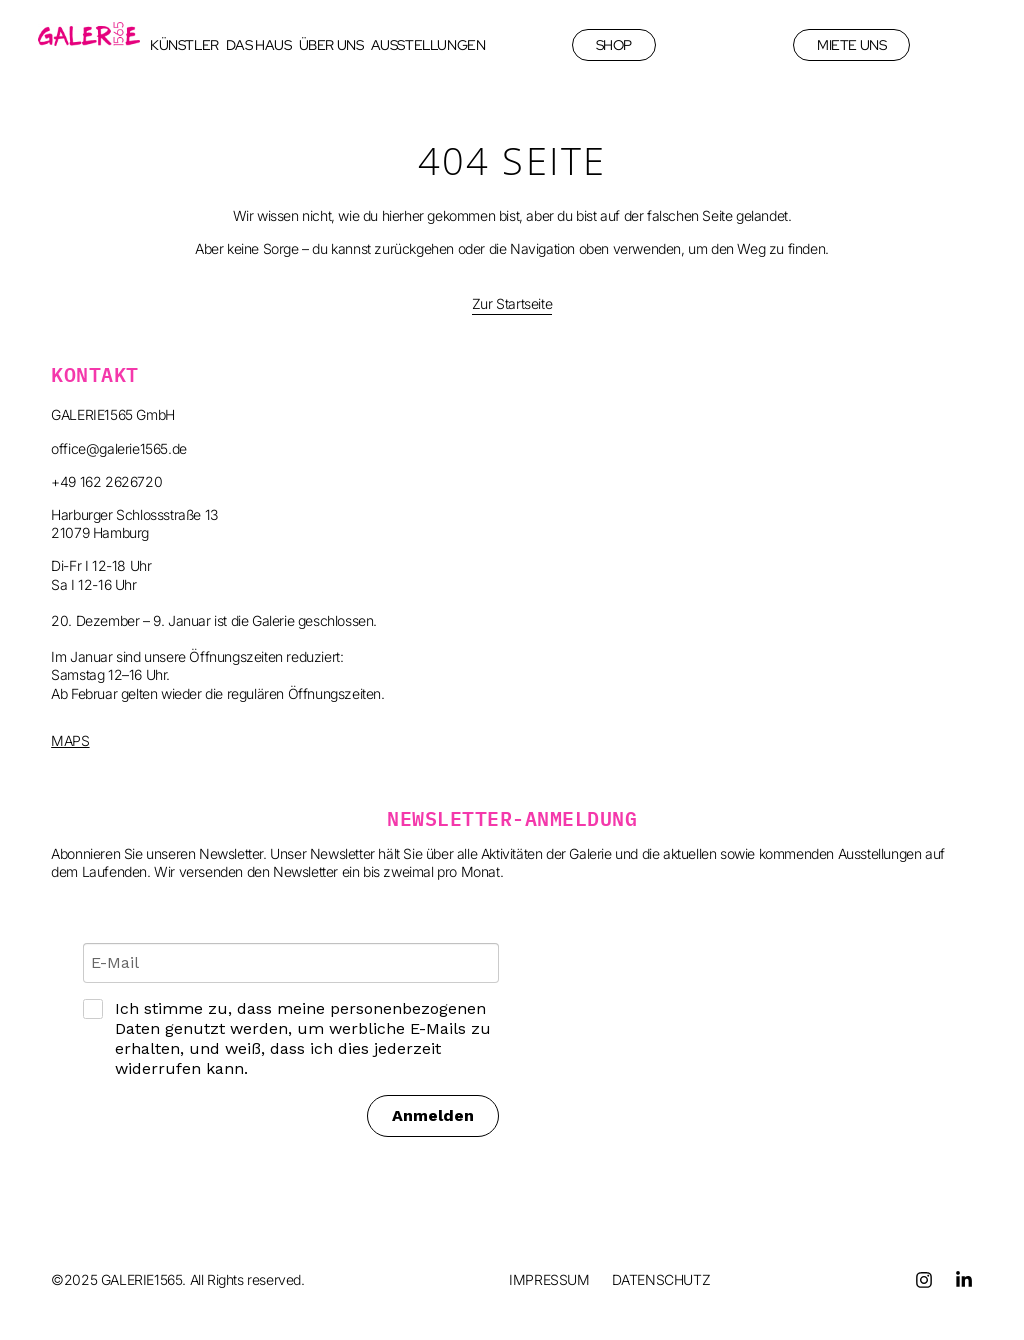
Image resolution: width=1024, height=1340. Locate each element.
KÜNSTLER (184, 45)
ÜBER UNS (331, 45)
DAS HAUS (259, 45)
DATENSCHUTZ (661, 1279)
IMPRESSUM (549, 1279)
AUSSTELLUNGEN (428, 45)
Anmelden (433, 1115)
